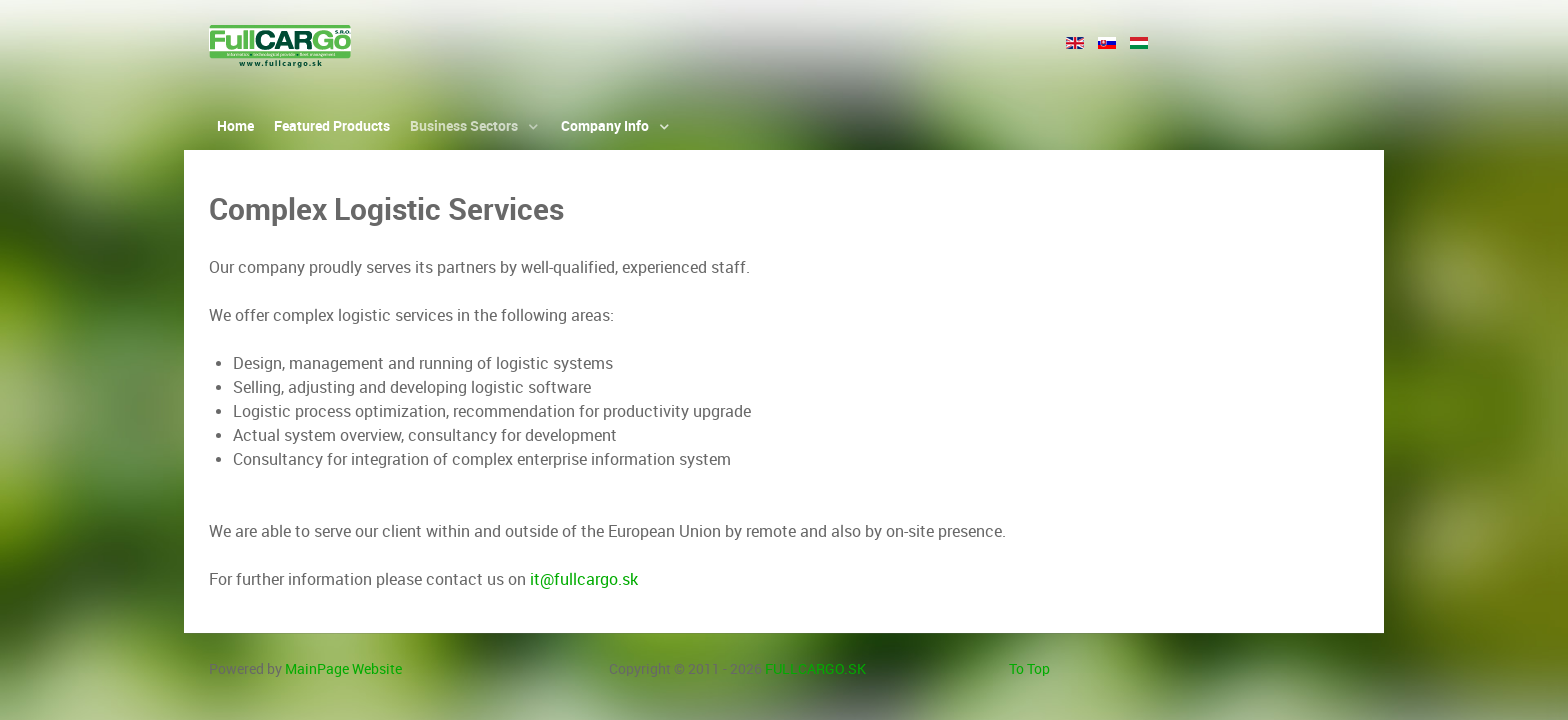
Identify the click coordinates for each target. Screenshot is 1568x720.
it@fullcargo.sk (584, 579)
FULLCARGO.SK (815, 669)
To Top (1029, 669)
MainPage (343, 669)
